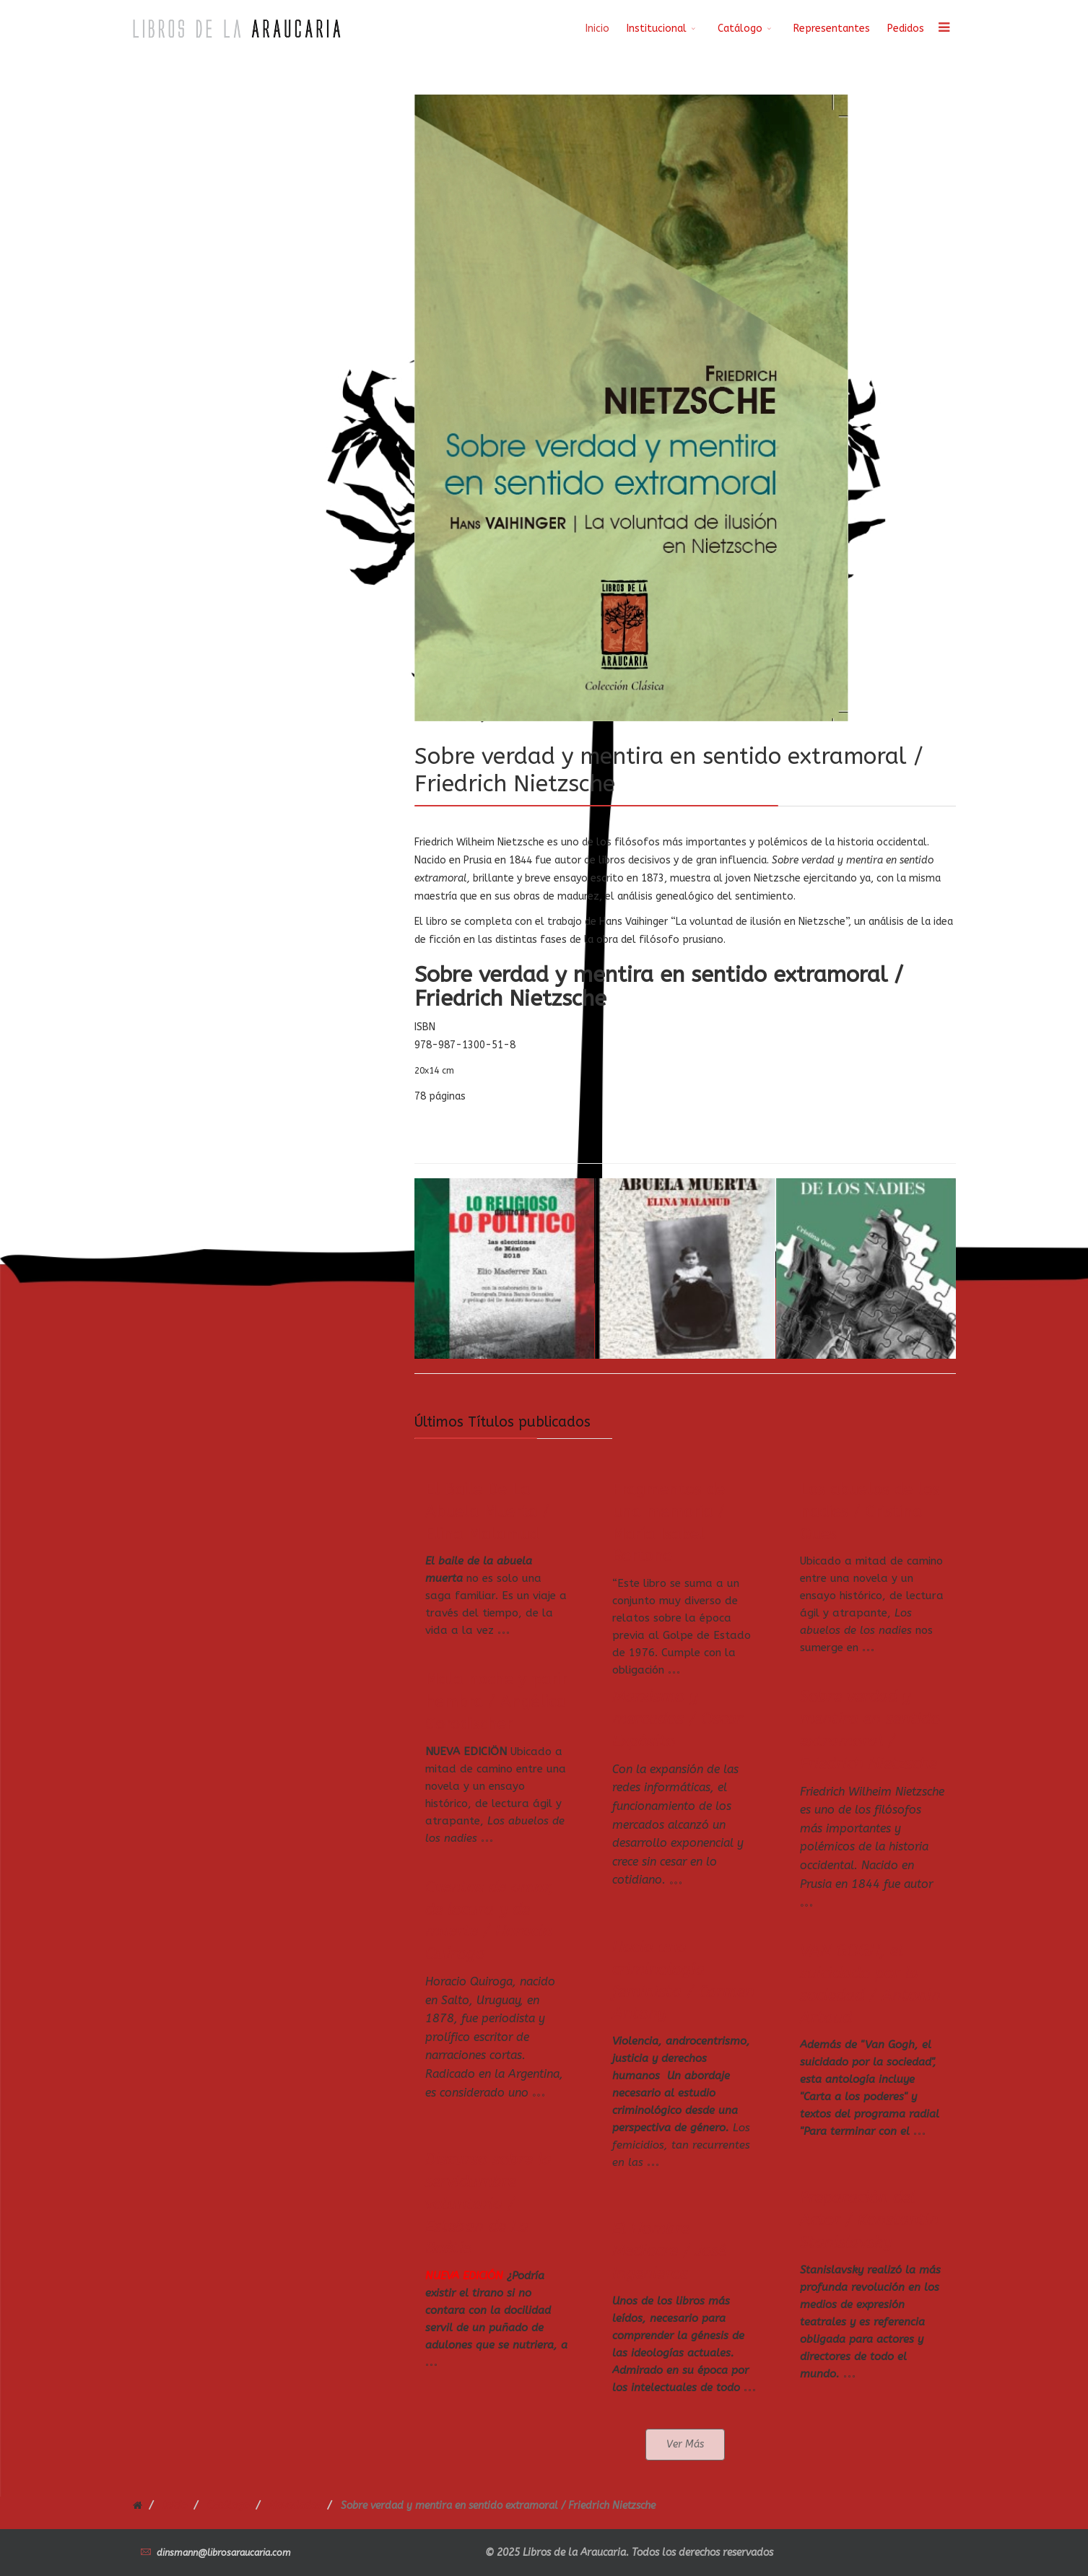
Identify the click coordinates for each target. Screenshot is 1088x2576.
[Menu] (944, 29)
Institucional (657, 28)
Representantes (831, 28)
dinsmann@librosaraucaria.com (224, 2552)
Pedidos (905, 28)
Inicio (597, 28)
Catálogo (740, 28)
